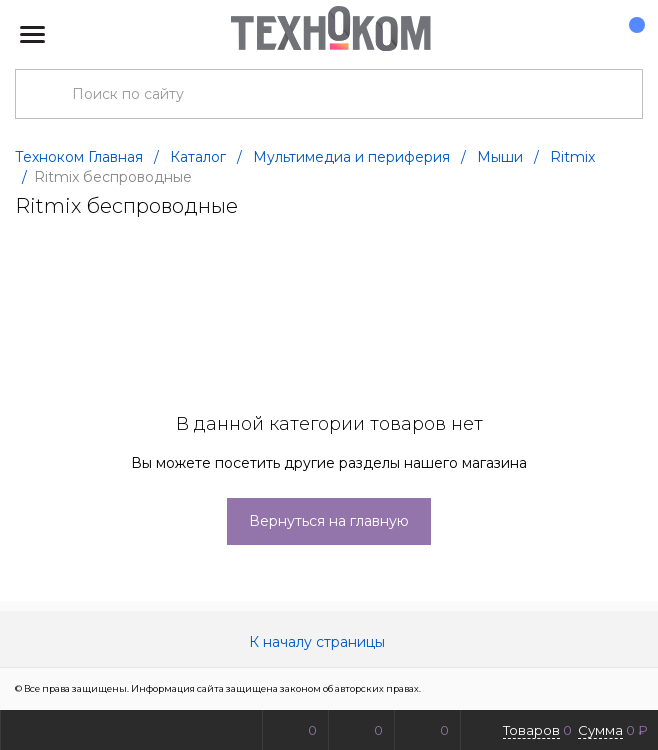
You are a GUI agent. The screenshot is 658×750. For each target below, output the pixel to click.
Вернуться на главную (329, 521)
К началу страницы (329, 642)
